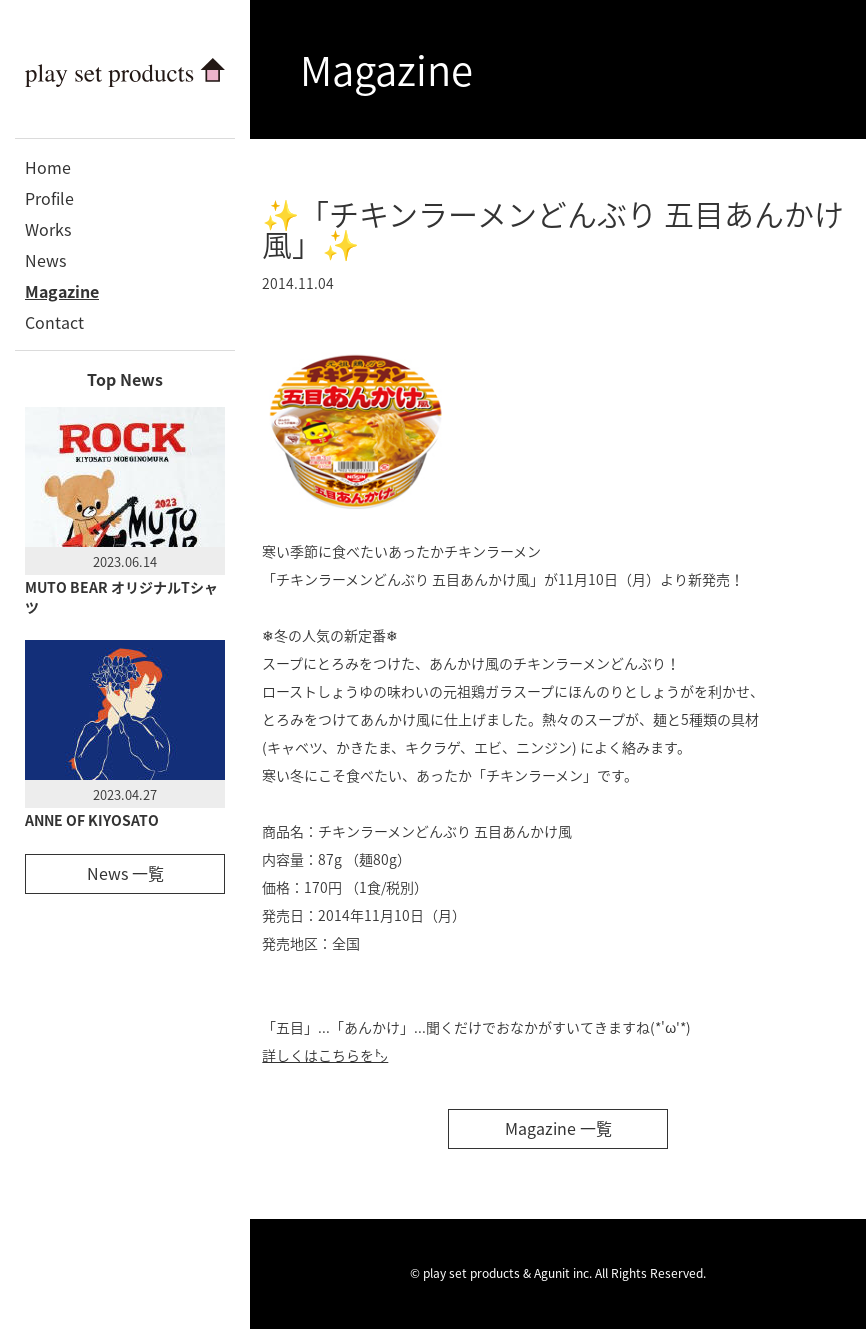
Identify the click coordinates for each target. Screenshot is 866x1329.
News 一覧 (125, 873)
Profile (49, 198)
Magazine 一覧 (558, 1128)
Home (48, 167)
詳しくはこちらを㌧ (325, 1055)
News (45, 260)
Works (48, 229)
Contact (54, 322)
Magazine (62, 291)
